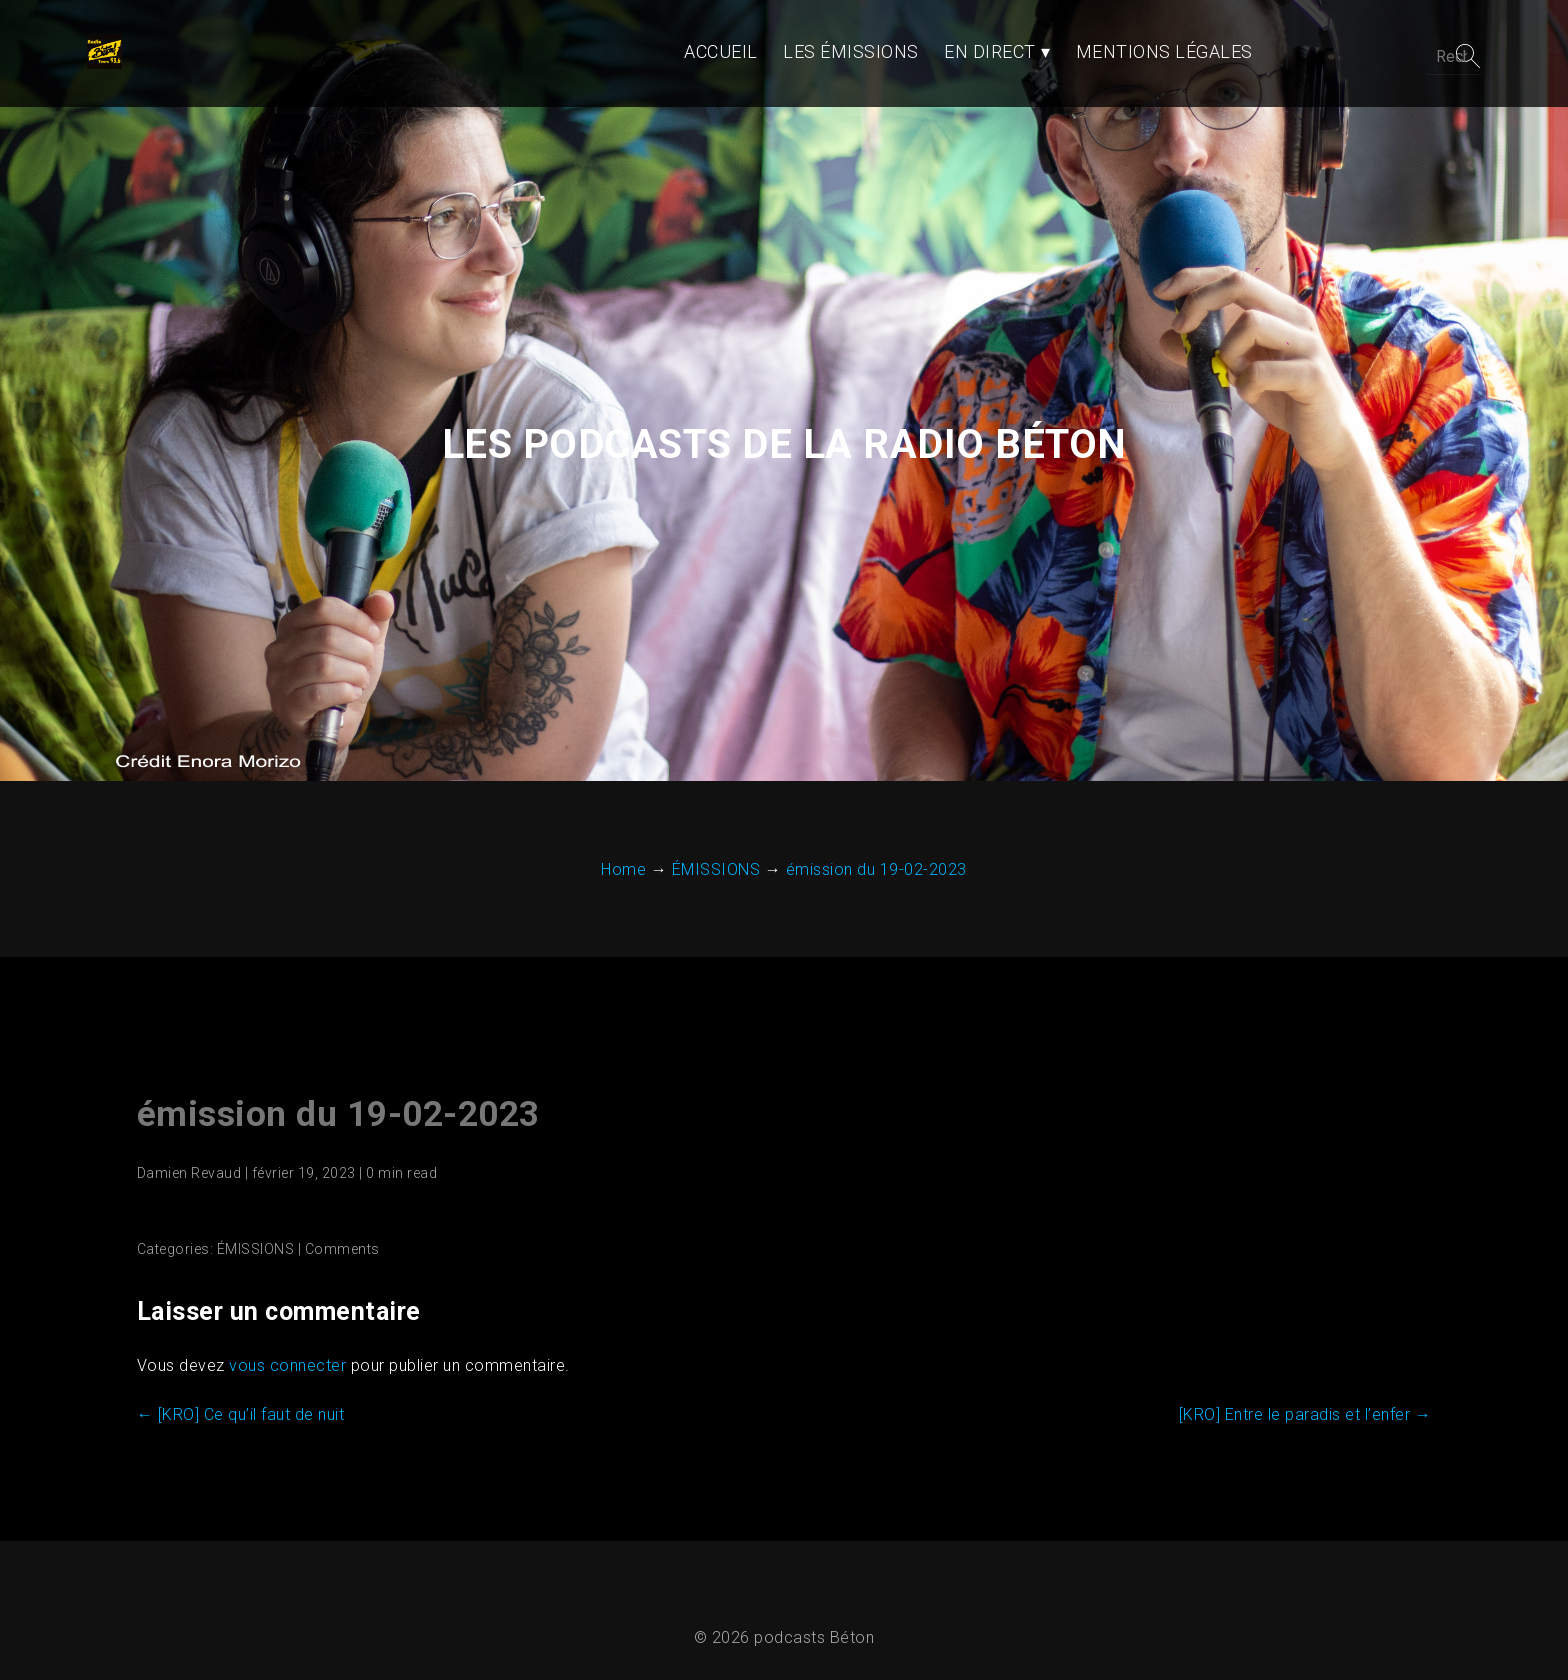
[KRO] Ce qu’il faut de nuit (239, 1379)
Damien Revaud (187, 1138)
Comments (340, 1214)
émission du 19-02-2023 (336, 1079)
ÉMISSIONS (254, 1214)
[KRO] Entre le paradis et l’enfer (1307, 1379)
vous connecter (285, 1330)
